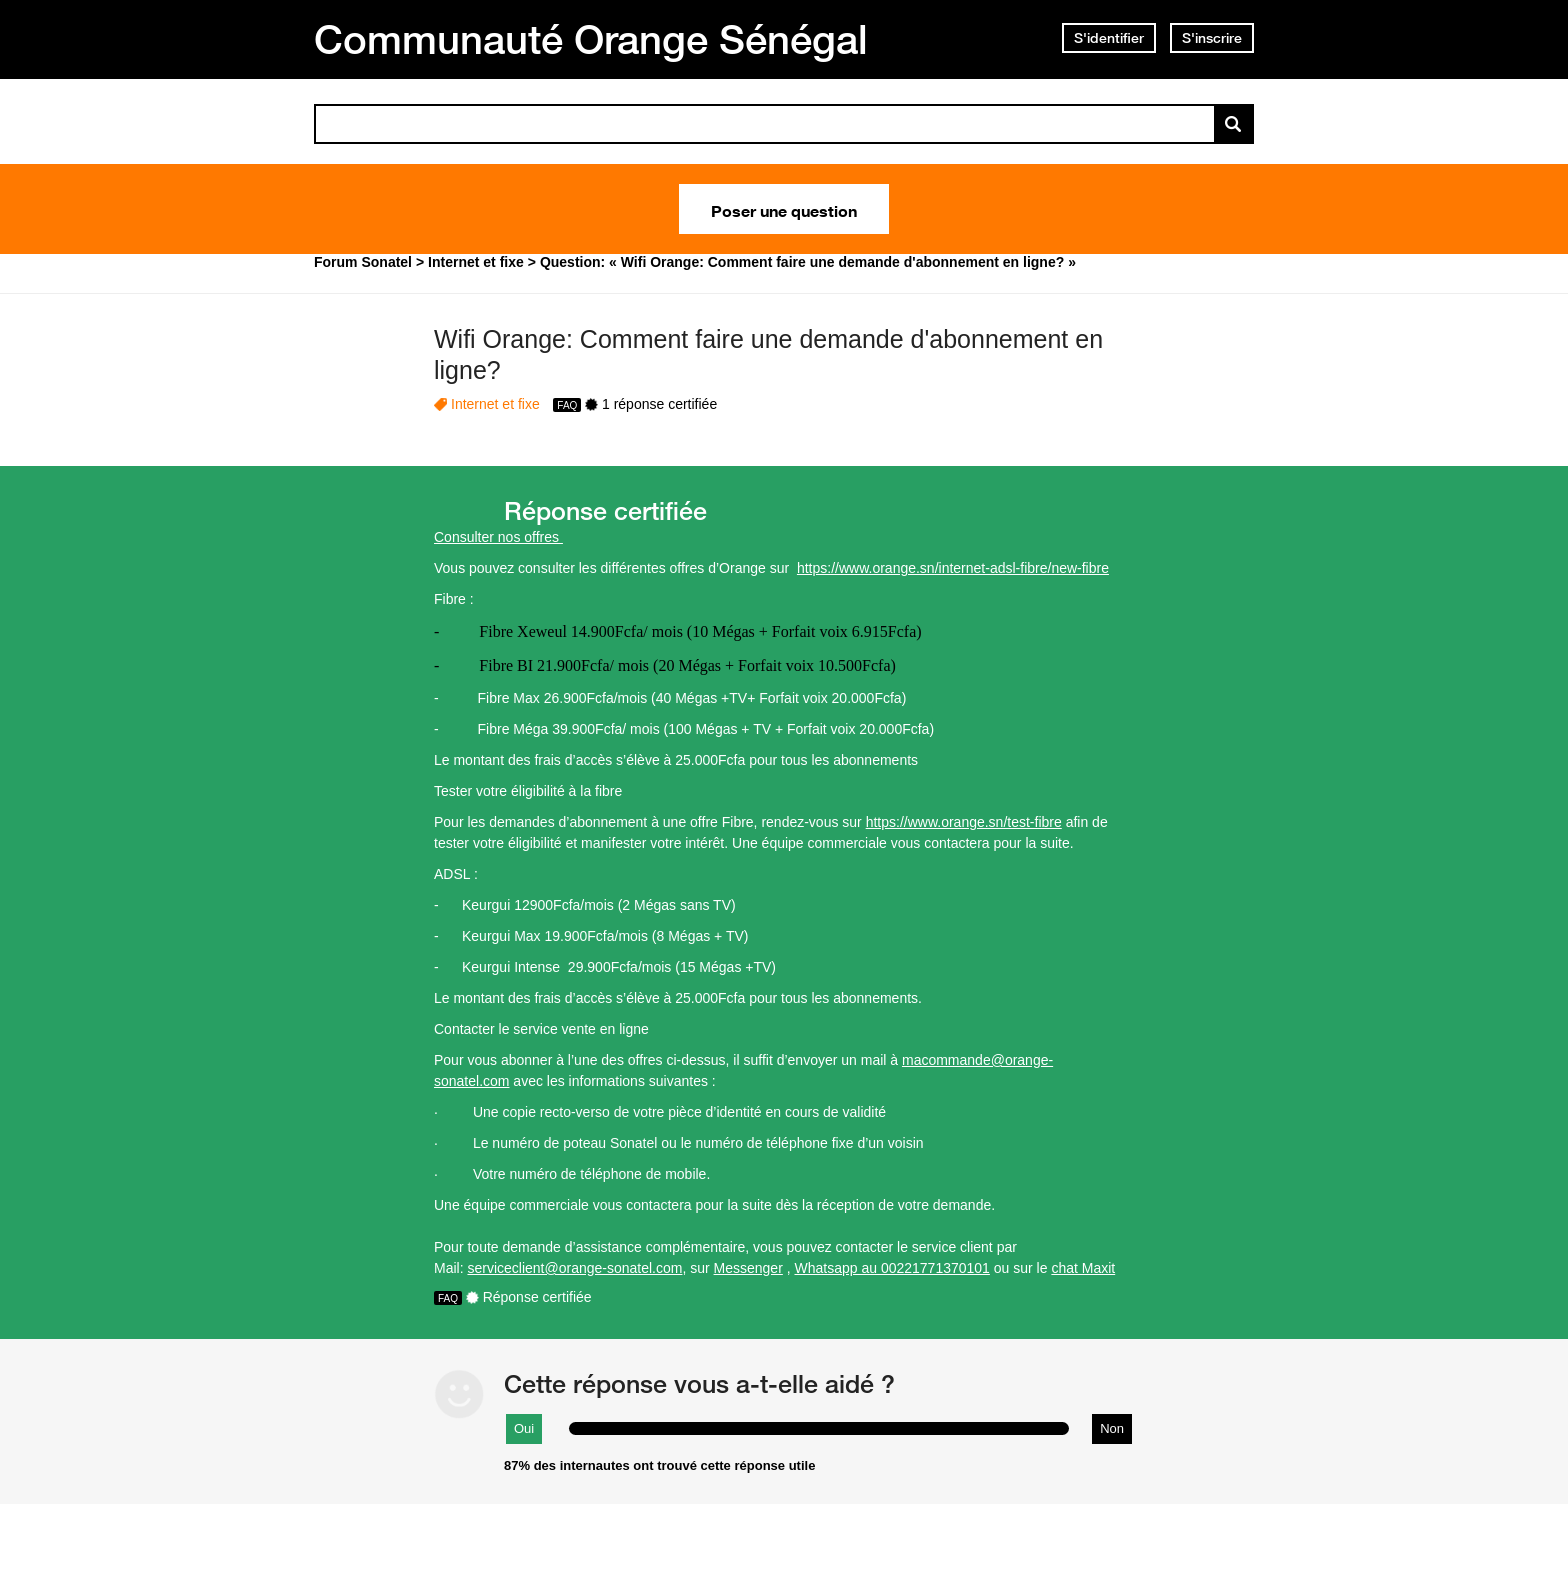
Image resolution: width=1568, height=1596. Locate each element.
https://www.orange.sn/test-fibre (964, 822)
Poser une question (784, 209)
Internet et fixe (495, 404)
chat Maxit (1083, 1268)
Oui (524, 1428)
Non (1112, 1428)
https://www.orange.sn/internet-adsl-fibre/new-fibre (953, 568)
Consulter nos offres (498, 537)
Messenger (748, 1268)
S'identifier (1109, 38)
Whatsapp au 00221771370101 (892, 1268)
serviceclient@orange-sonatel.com (574, 1268)
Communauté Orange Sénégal (591, 39)
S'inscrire (1212, 38)
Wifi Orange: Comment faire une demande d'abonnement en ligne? (768, 354)
